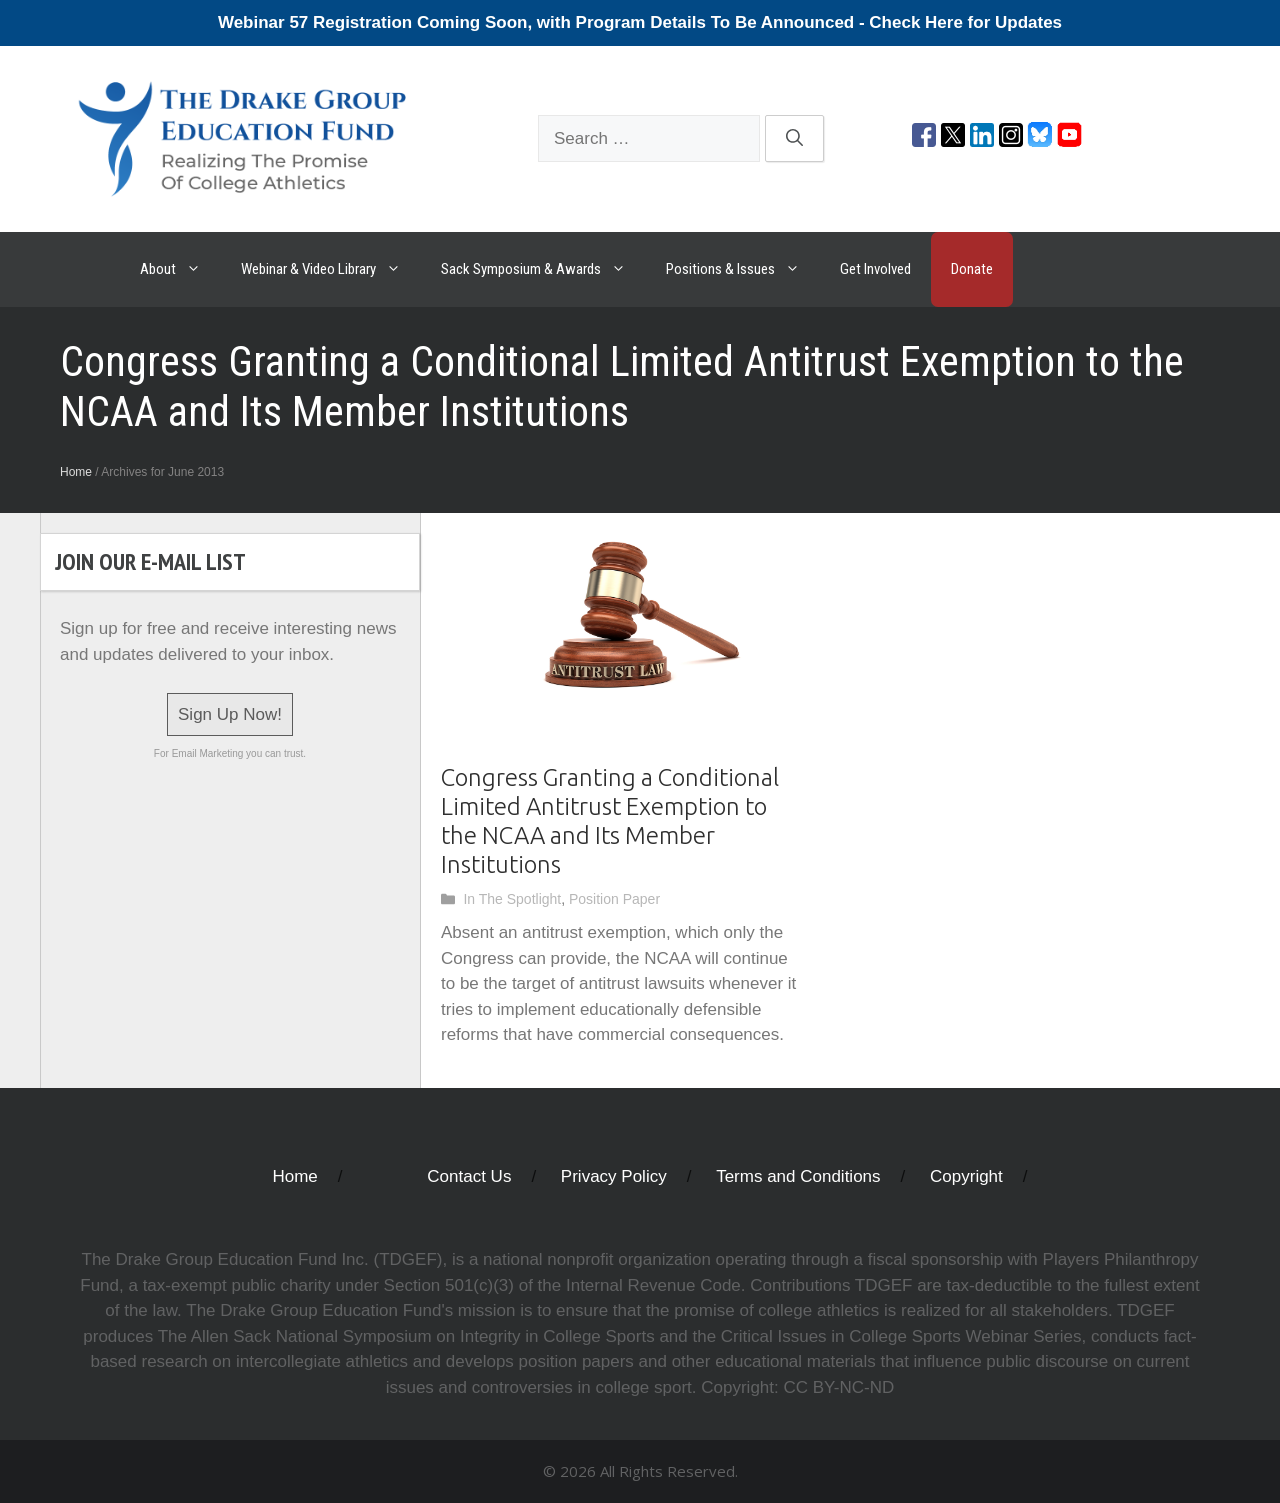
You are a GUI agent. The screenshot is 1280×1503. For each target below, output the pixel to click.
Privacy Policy (614, 1176)
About (180, 269)
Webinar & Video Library (331, 269)
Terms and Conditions (798, 1176)
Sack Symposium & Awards (543, 269)
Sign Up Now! (230, 714)
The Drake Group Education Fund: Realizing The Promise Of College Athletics (80, 269)
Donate (972, 269)
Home (76, 472)
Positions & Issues (743, 269)
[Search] (794, 139)
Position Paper (614, 899)
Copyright (966, 1176)
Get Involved (875, 269)
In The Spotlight (512, 899)
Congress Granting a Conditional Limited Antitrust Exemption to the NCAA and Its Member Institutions (610, 820)
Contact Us (469, 1176)
